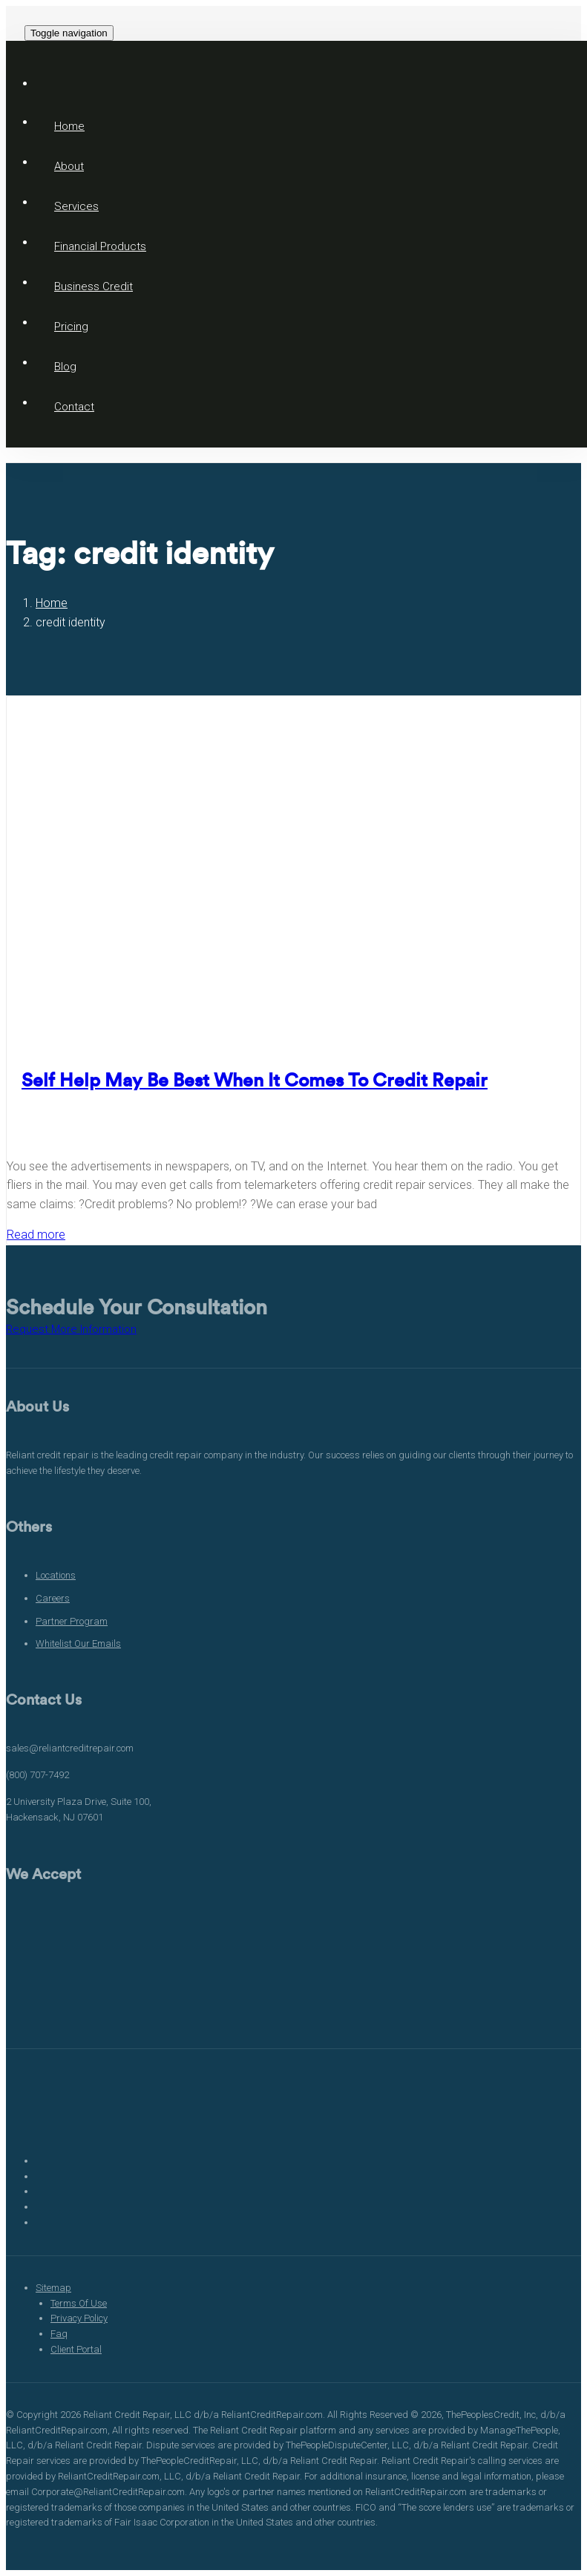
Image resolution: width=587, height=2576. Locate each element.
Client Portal (76, 2349)
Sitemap (53, 2287)
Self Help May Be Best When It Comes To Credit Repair (255, 1081)
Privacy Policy (79, 2318)
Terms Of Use (78, 2303)
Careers (53, 1598)
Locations (56, 1575)
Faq (59, 2333)
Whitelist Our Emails (78, 1643)
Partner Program (72, 1621)
